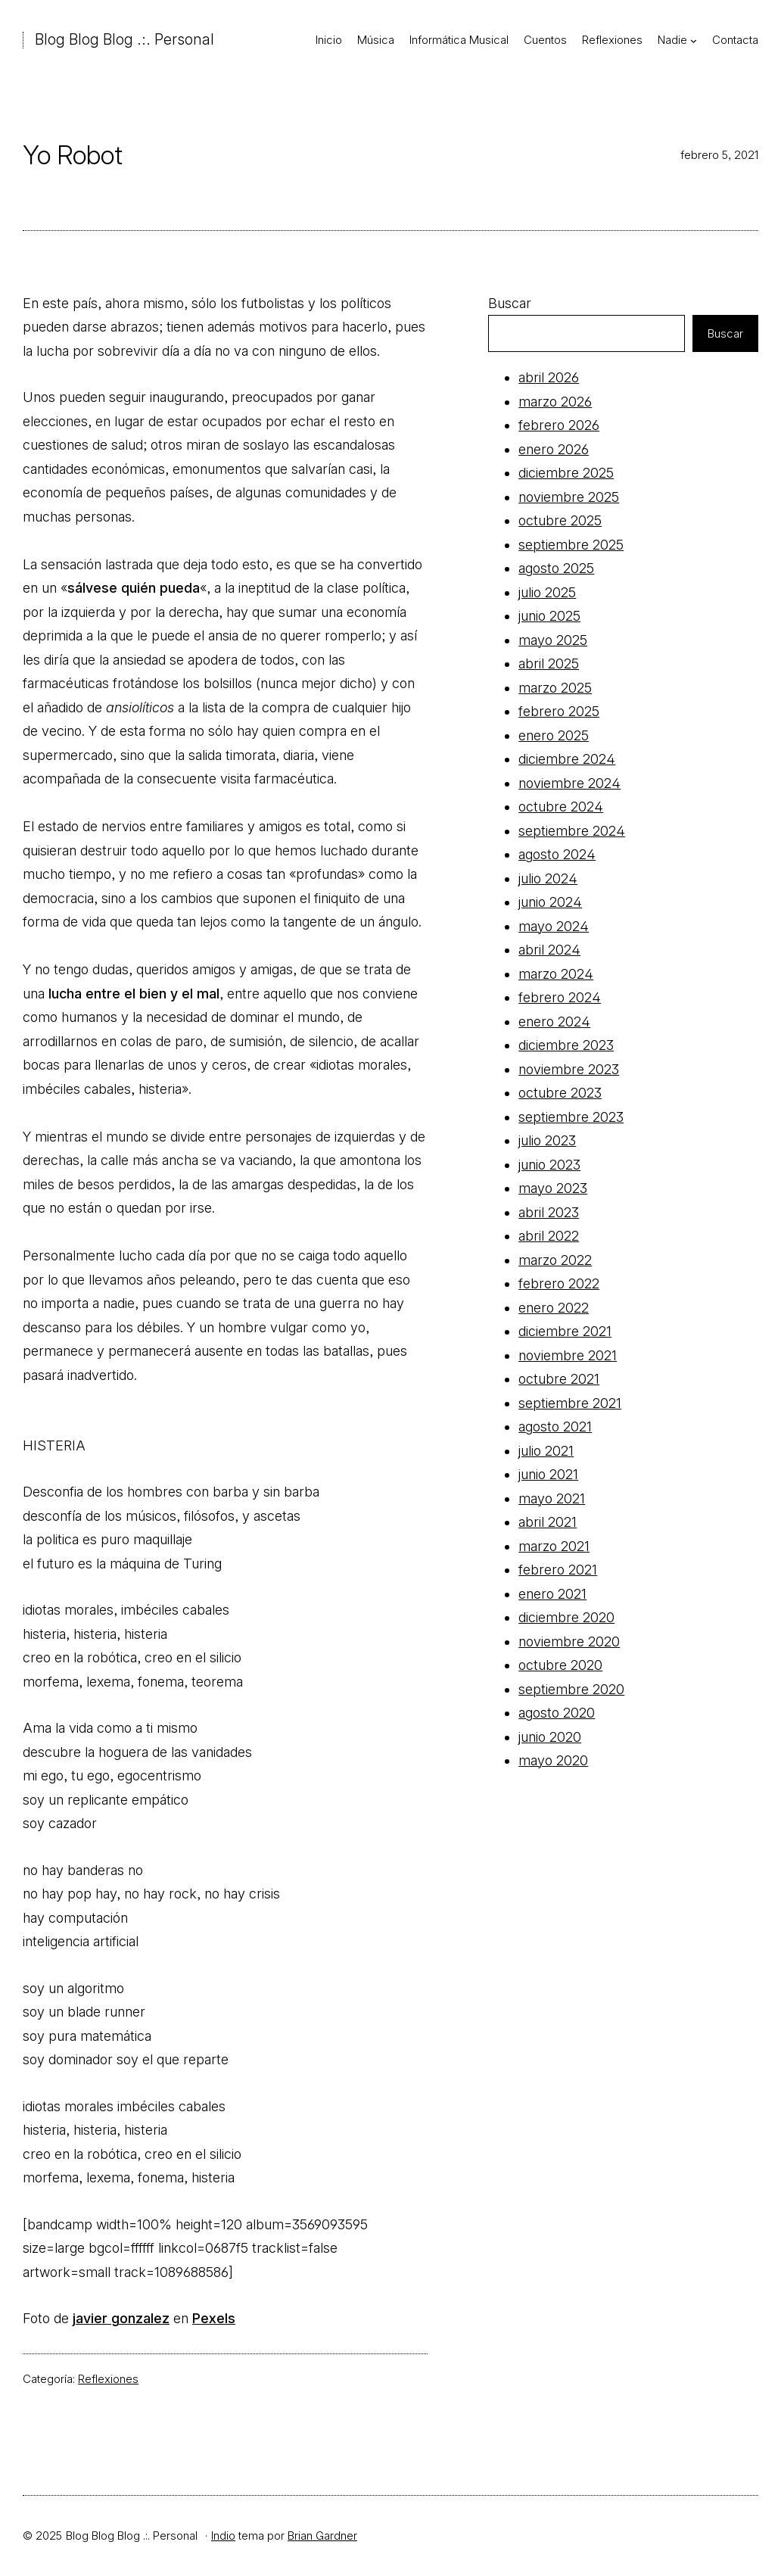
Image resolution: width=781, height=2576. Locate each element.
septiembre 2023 (571, 1117)
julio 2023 (547, 1140)
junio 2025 (549, 616)
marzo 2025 (555, 688)
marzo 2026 (555, 402)
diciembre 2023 (566, 1045)
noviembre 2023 (568, 1069)
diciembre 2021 (564, 1331)
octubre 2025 (560, 520)
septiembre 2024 (571, 831)
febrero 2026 (558, 425)
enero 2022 (553, 1308)
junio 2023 (549, 1165)
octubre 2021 (558, 1379)
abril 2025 (548, 663)
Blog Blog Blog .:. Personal (124, 39)
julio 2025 (547, 592)
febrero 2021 (557, 1570)
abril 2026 (548, 377)
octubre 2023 (560, 1093)
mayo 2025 (552, 640)
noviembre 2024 (569, 783)
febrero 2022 (558, 1283)
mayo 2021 (551, 1498)
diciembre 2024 (566, 759)
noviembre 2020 (569, 1641)
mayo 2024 (553, 926)
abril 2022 (548, 1236)
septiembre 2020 (571, 1689)
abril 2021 (547, 1522)
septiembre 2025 (571, 545)
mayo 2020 (553, 1760)
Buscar (509, 303)
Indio (223, 2535)
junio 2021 (548, 1474)
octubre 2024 (560, 807)
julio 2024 (547, 878)
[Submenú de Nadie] (693, 40)
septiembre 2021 (569, 1403)
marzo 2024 (555, 974)
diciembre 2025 (566, 473)
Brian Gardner (322, 2535)
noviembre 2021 (567, 1355)
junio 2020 (549, 1737)
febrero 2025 (558, 711)
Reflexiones (108, 2379)
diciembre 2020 (566, 1617)
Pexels (213, 2318)
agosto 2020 (556, 1713)
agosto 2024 (557, 854)
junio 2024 (550, 902)
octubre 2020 (560, 1665)
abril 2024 (549, 950)
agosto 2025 (556, 568)
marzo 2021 (554, 1546)
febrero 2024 (559, 997)
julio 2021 (546, 1451)
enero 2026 (553, 449)
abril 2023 (548, 1212)
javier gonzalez (121, 2318)
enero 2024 (554, 1021)
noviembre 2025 (568, 497)
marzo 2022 (555, 1260)
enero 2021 (552, 1594)
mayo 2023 (552, 1188)
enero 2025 (553, 735)
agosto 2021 (555, 1426)
